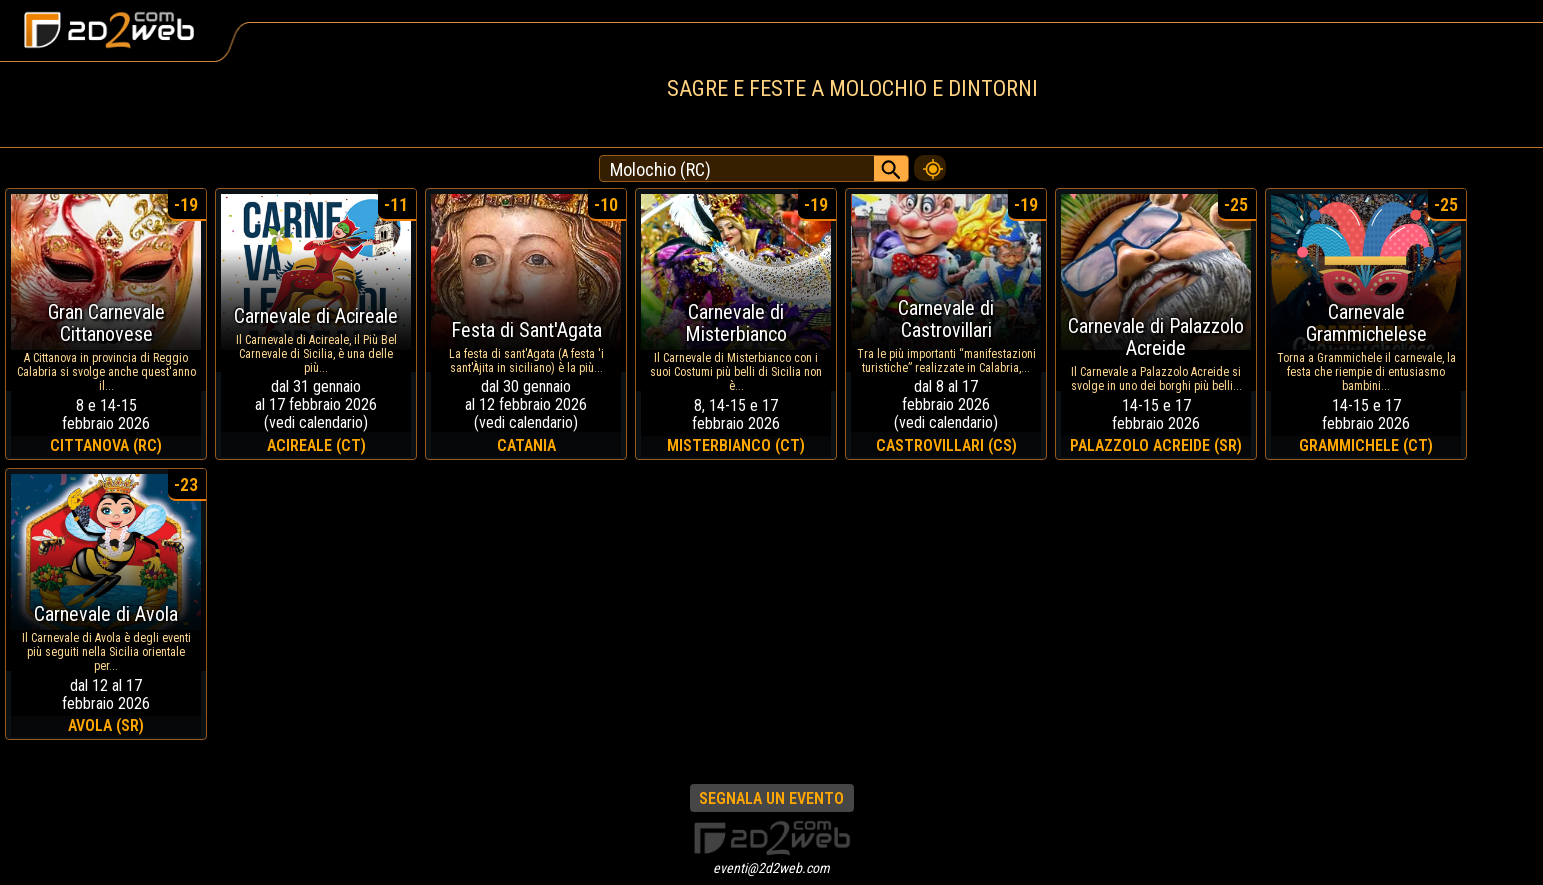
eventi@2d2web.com (771, 868)
